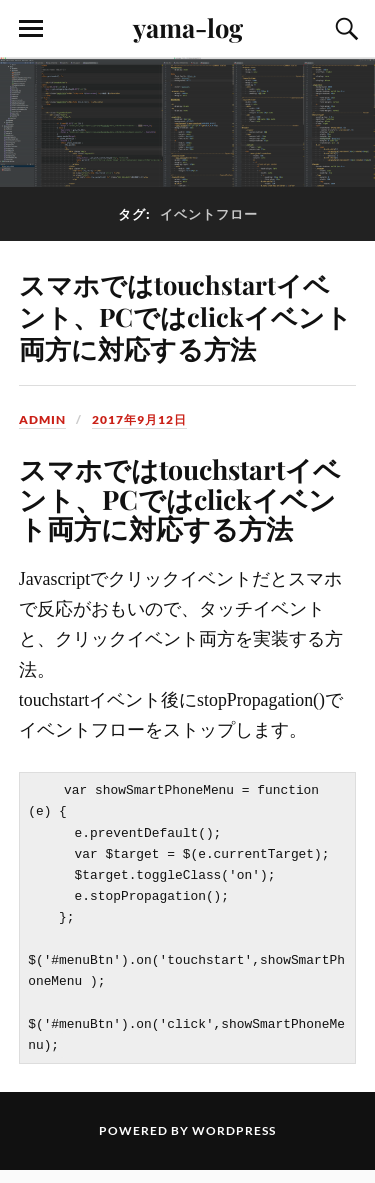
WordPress (234, 1143)
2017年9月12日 (139, 419)
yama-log (188, 27)
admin (42, 419)
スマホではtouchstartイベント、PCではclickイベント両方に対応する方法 (185, 316)
